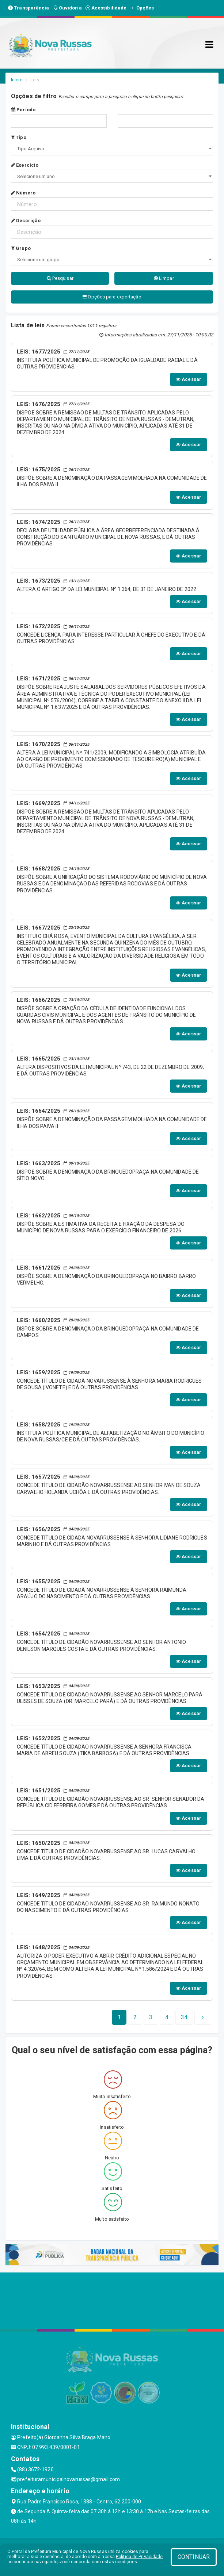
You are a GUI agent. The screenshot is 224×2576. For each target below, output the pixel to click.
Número (23, 193)
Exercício (24, 165)
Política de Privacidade (139, 2556)
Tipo (18, 137)
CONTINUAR (194, 2556)
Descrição (26, 220)
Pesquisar (60, 278)
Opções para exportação (112, 297)
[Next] (184, 2017)
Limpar (164, 278)
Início (17, 79)
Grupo (21, 248)
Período (23, 109)
